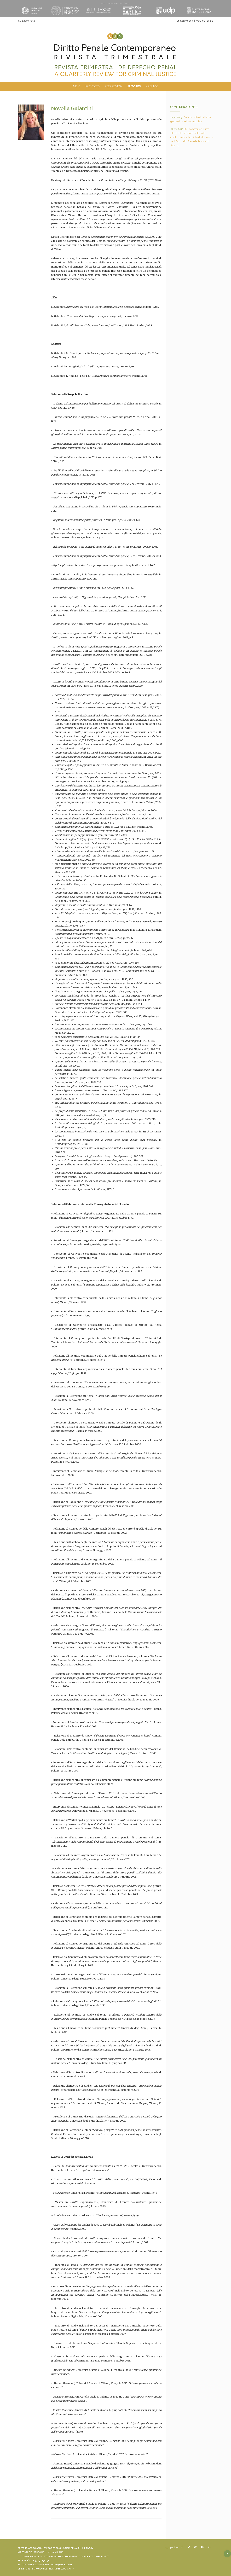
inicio (76, 86)
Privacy (88, 2548)
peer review (113, 86)
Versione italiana (204, 20)
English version (185, 20)
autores (134, 86)
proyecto (92, 86)
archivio (152, 86)
